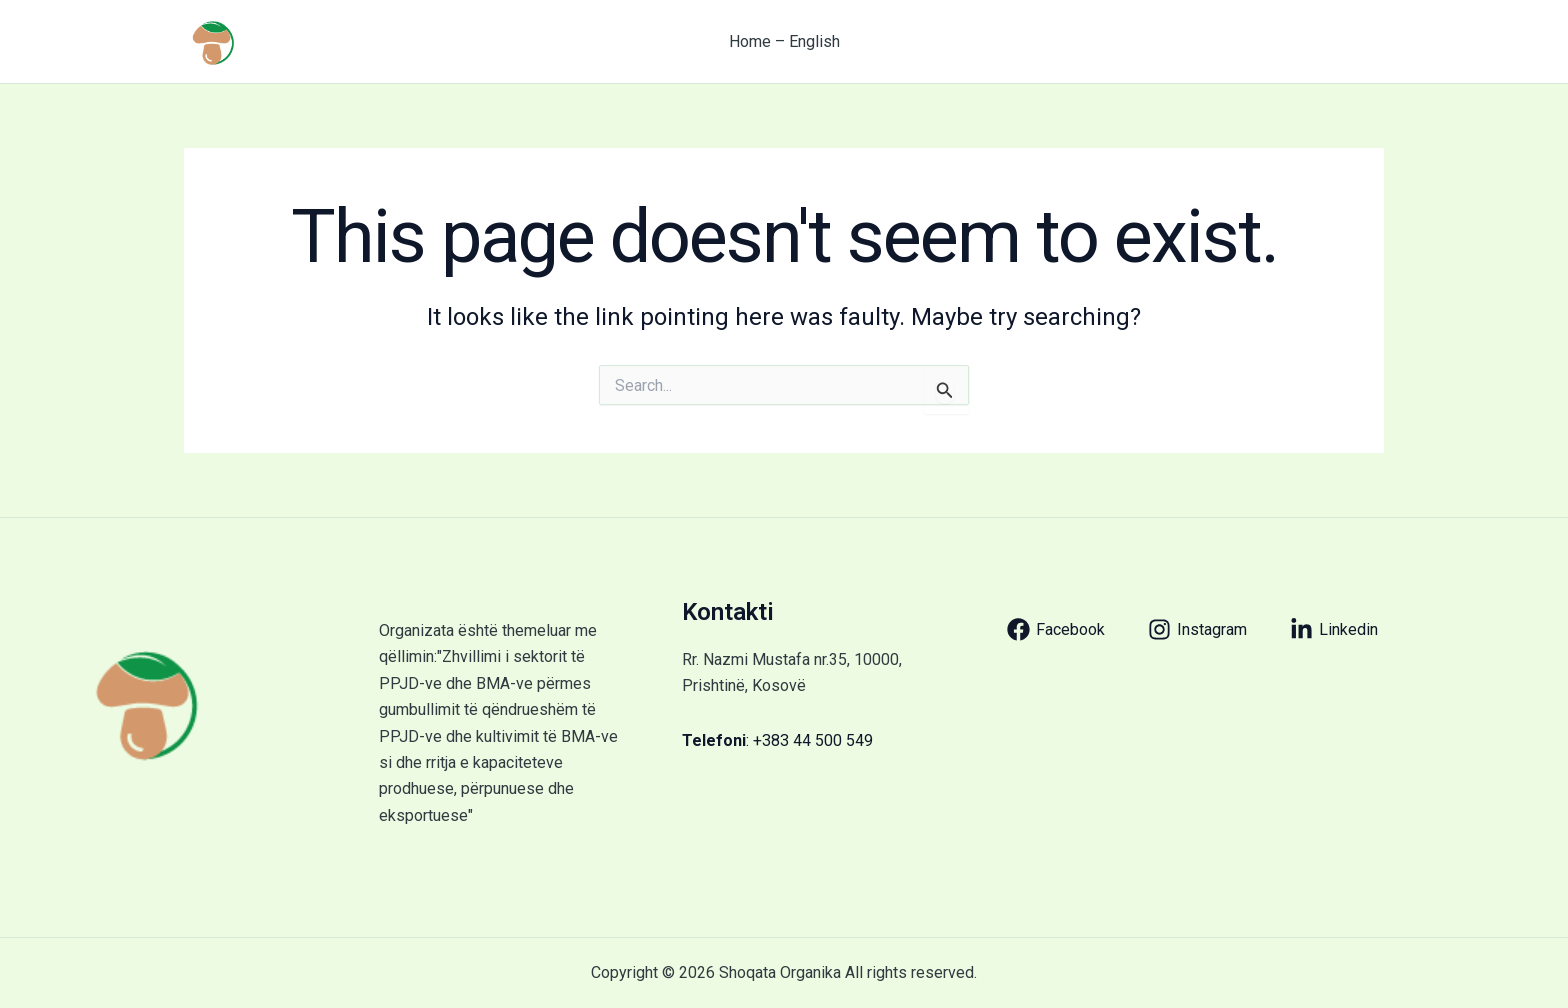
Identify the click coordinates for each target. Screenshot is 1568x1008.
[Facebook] (1056, 629)
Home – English (784, 41)
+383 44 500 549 (813, 740)
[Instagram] (1197, 629)
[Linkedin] (1334, 629)
